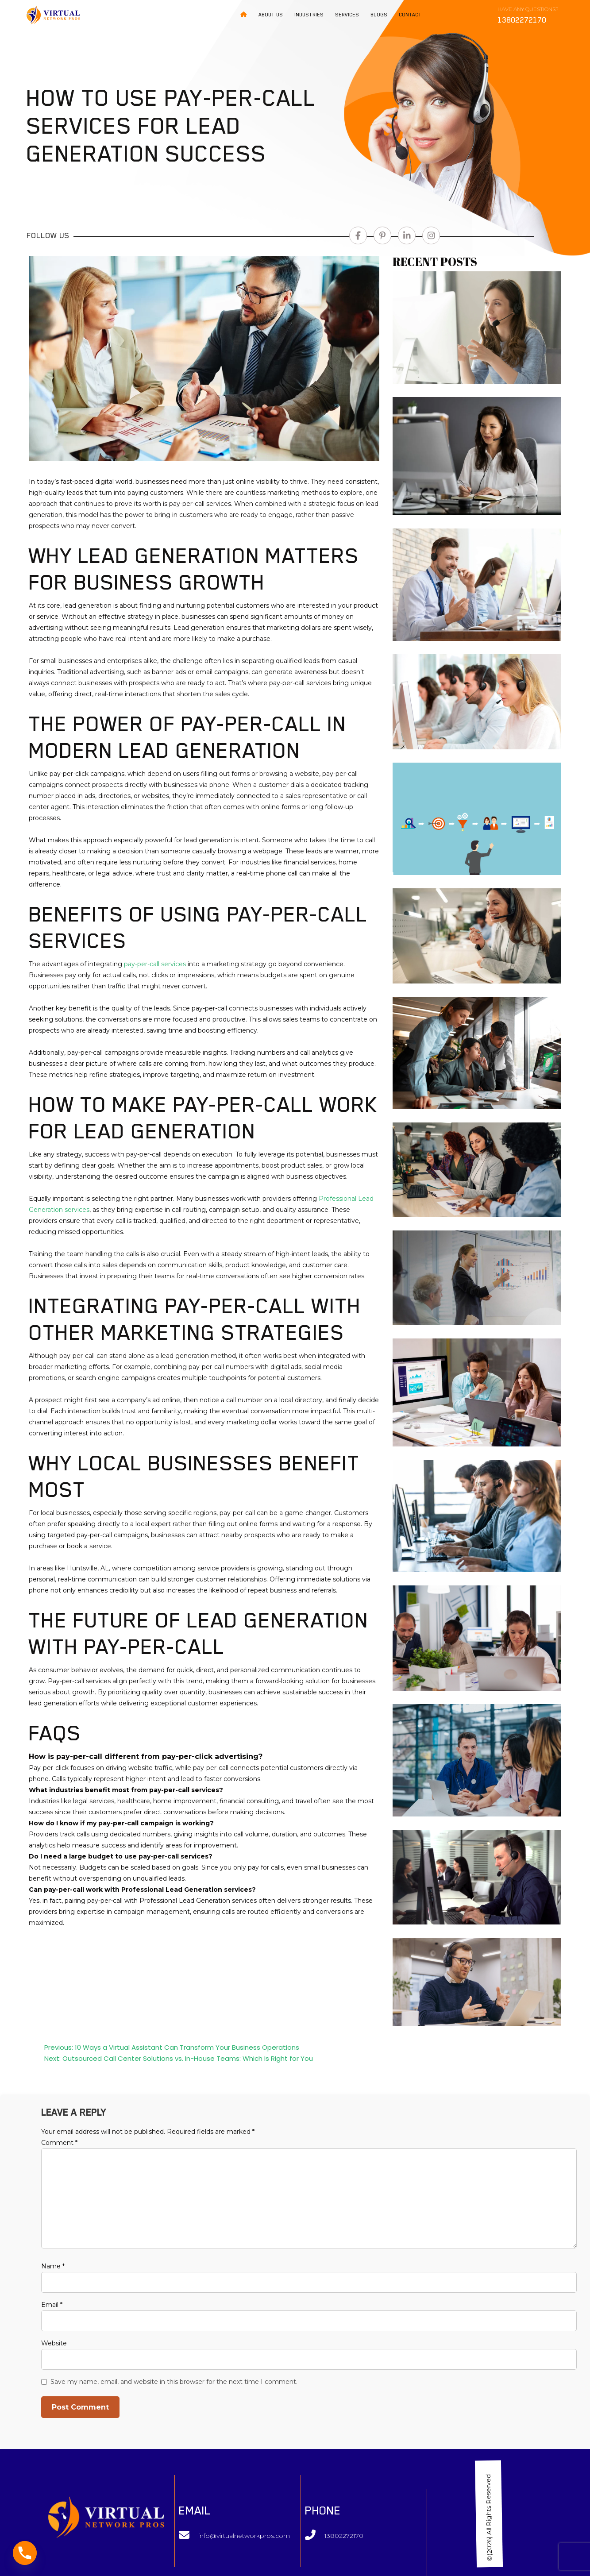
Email (51, 2305)
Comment (59, 2143)
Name (53, 2266)
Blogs (378, 15)
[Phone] (25, 2553)
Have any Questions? (528, 15)
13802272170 (343, 2536)
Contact (410, 15)
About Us (270, 15)
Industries (309, 15)
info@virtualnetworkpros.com (244, 2536)
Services (347, 15)
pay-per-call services (155, 964)
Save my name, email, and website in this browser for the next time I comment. (173, 2382)
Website (54, 2343)
